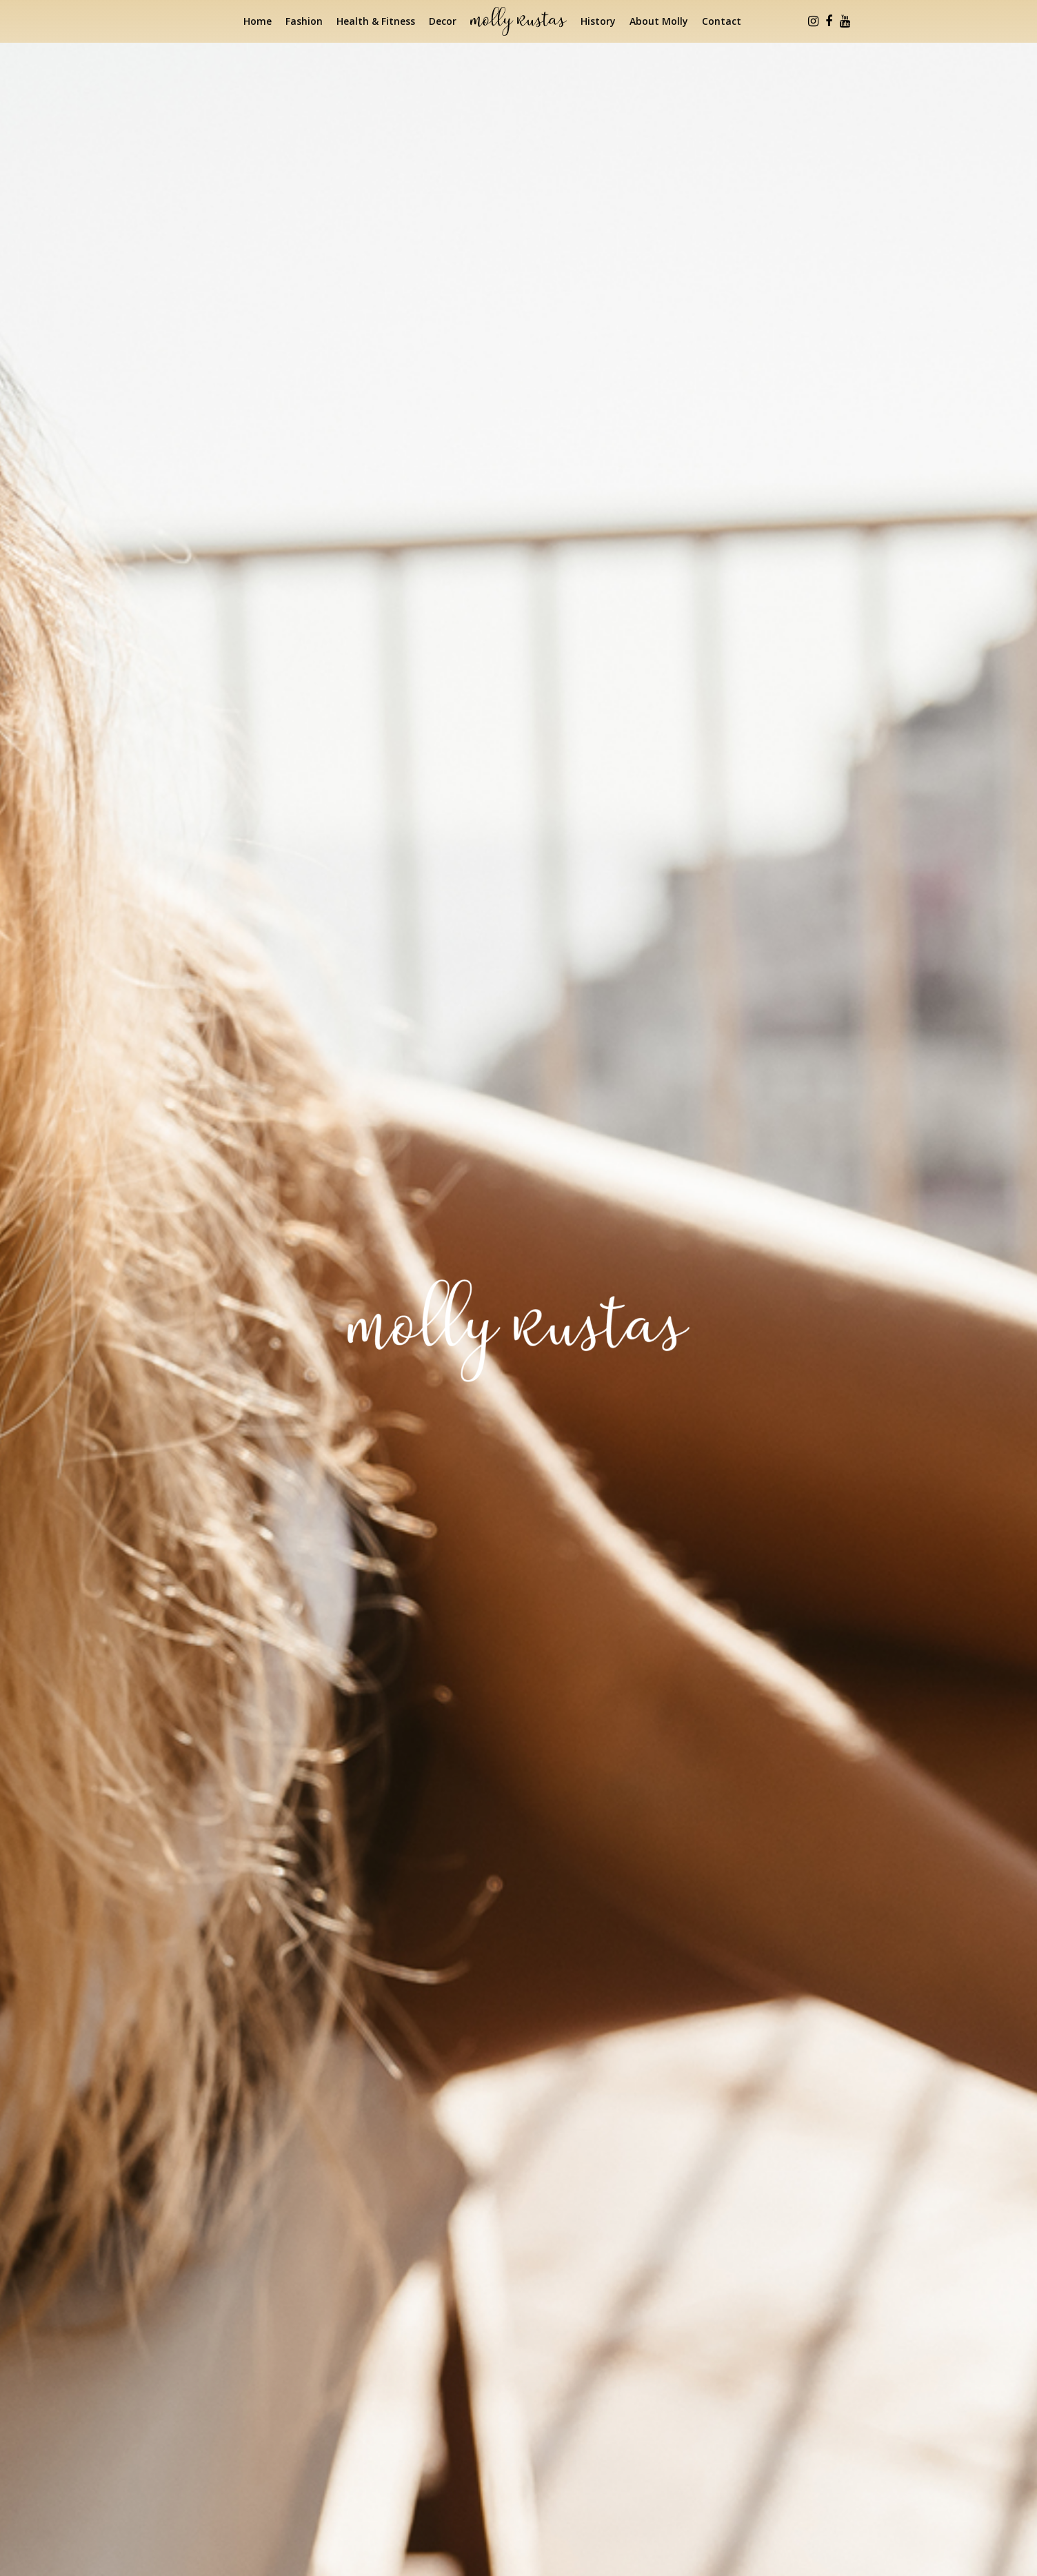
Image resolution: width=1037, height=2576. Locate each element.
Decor (442, 21)
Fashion (304, 21)
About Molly (659, 21)
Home (257, 21)
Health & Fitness (375, 21)
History (598, 21)
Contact (721, 21)
